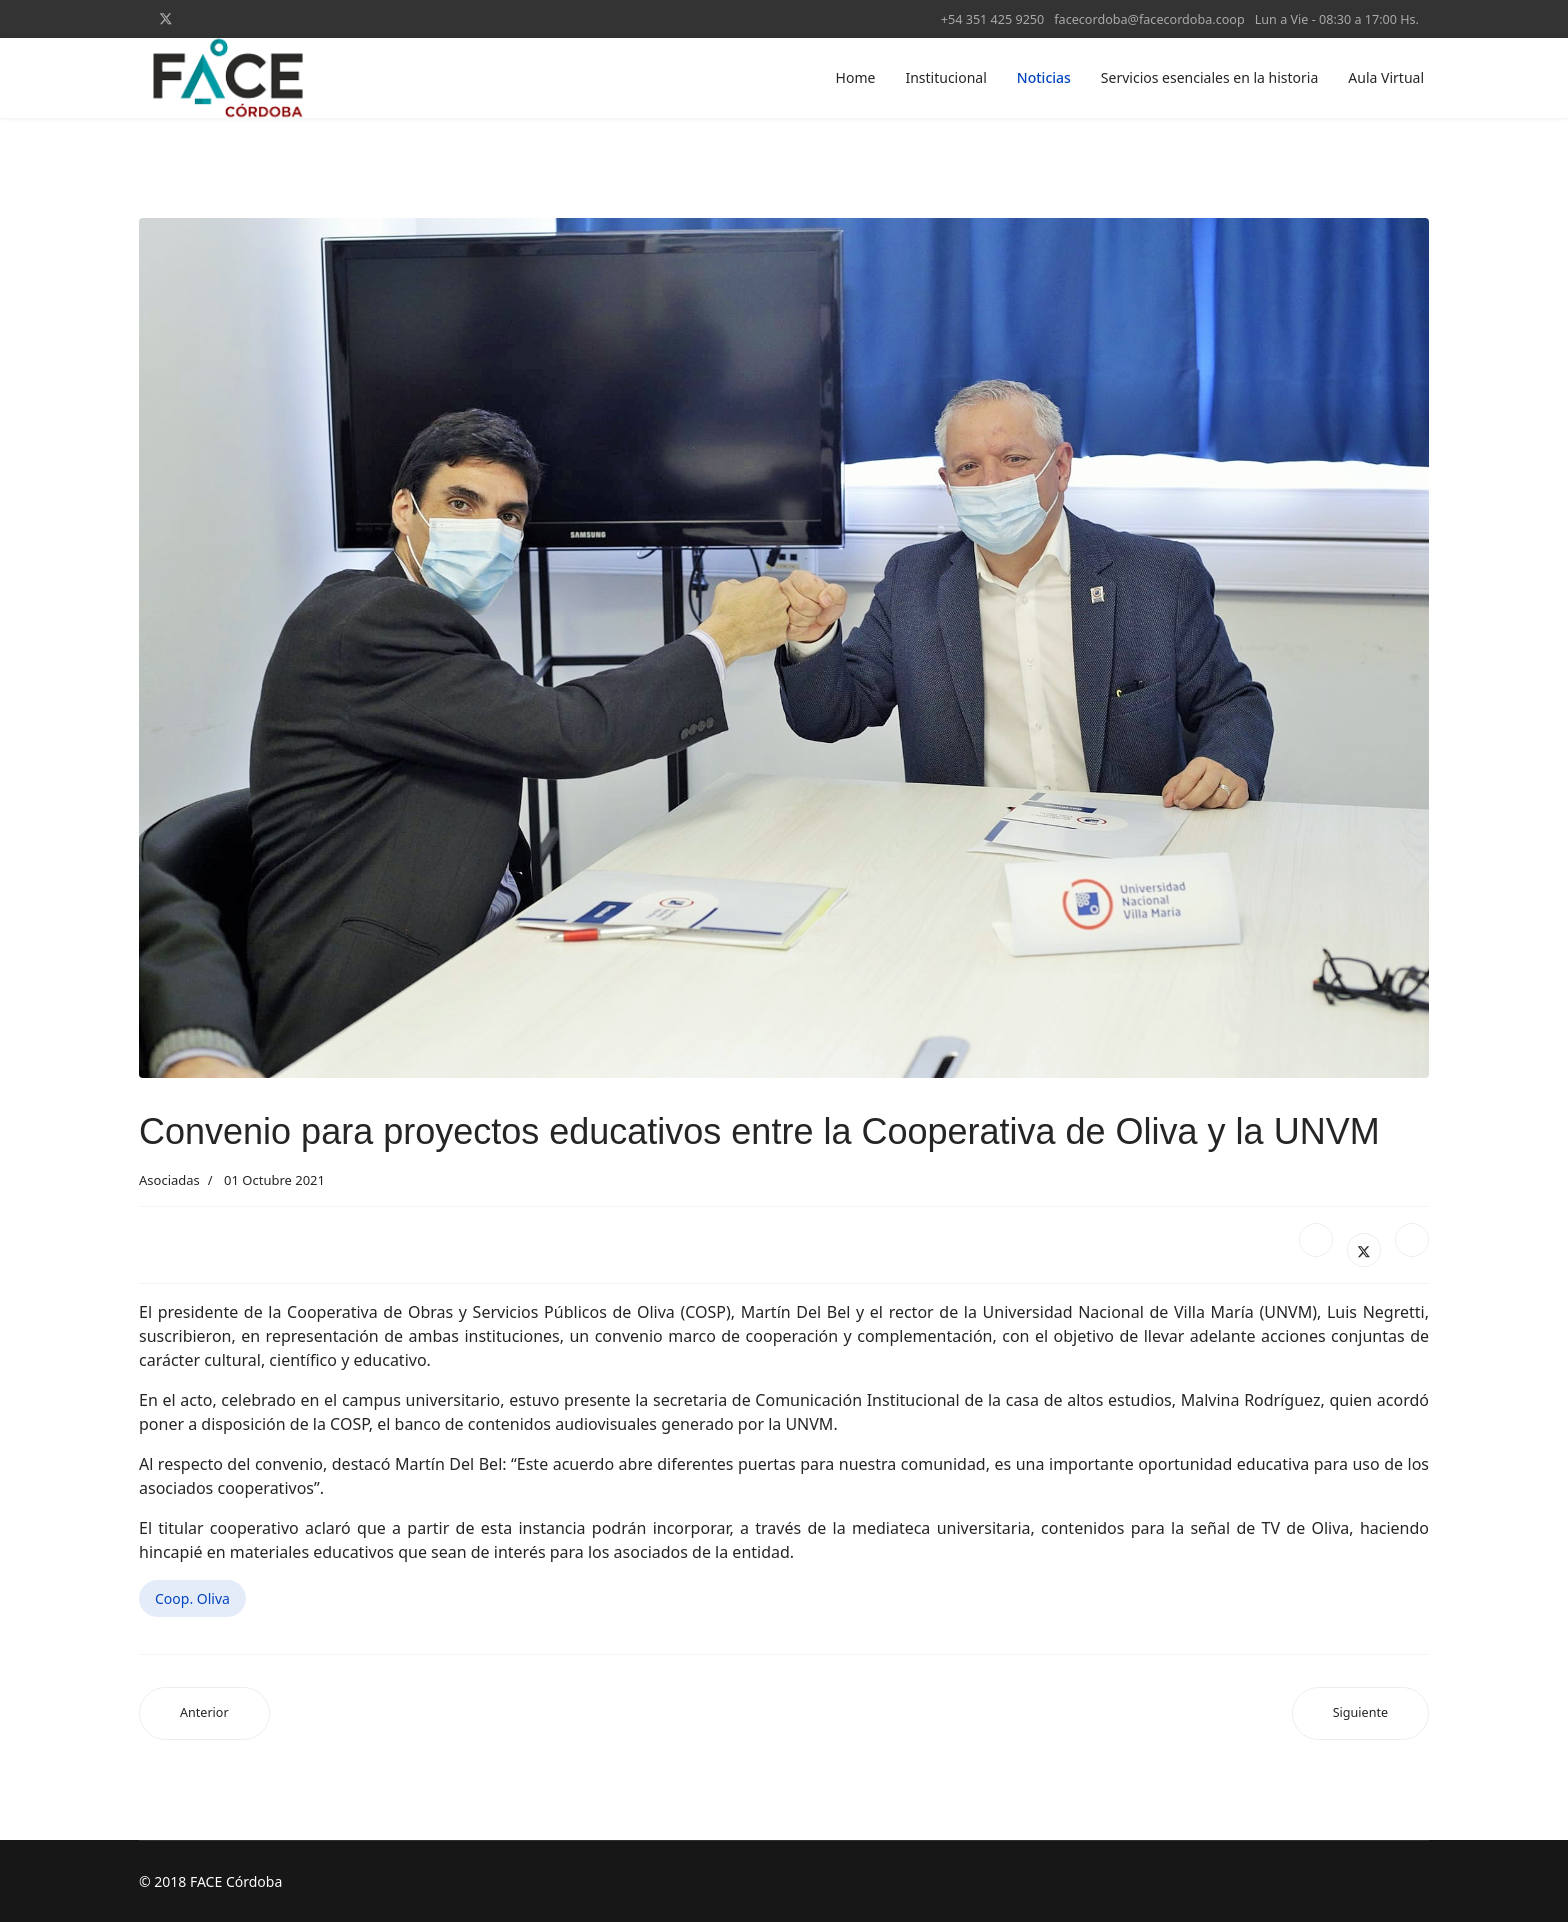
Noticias (1044, 77)
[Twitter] (166, 18)
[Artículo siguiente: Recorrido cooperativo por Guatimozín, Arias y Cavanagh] (1360, 1713)
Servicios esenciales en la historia (1209, 77)
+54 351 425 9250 (992, 19)
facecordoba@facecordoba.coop (1149, 19)
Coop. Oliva (192, 1598)
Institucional (945, 77)
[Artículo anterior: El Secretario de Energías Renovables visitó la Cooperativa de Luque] (204, 1713)
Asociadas (169, 1180)
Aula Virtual (1386, 77)
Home (856, 77)
